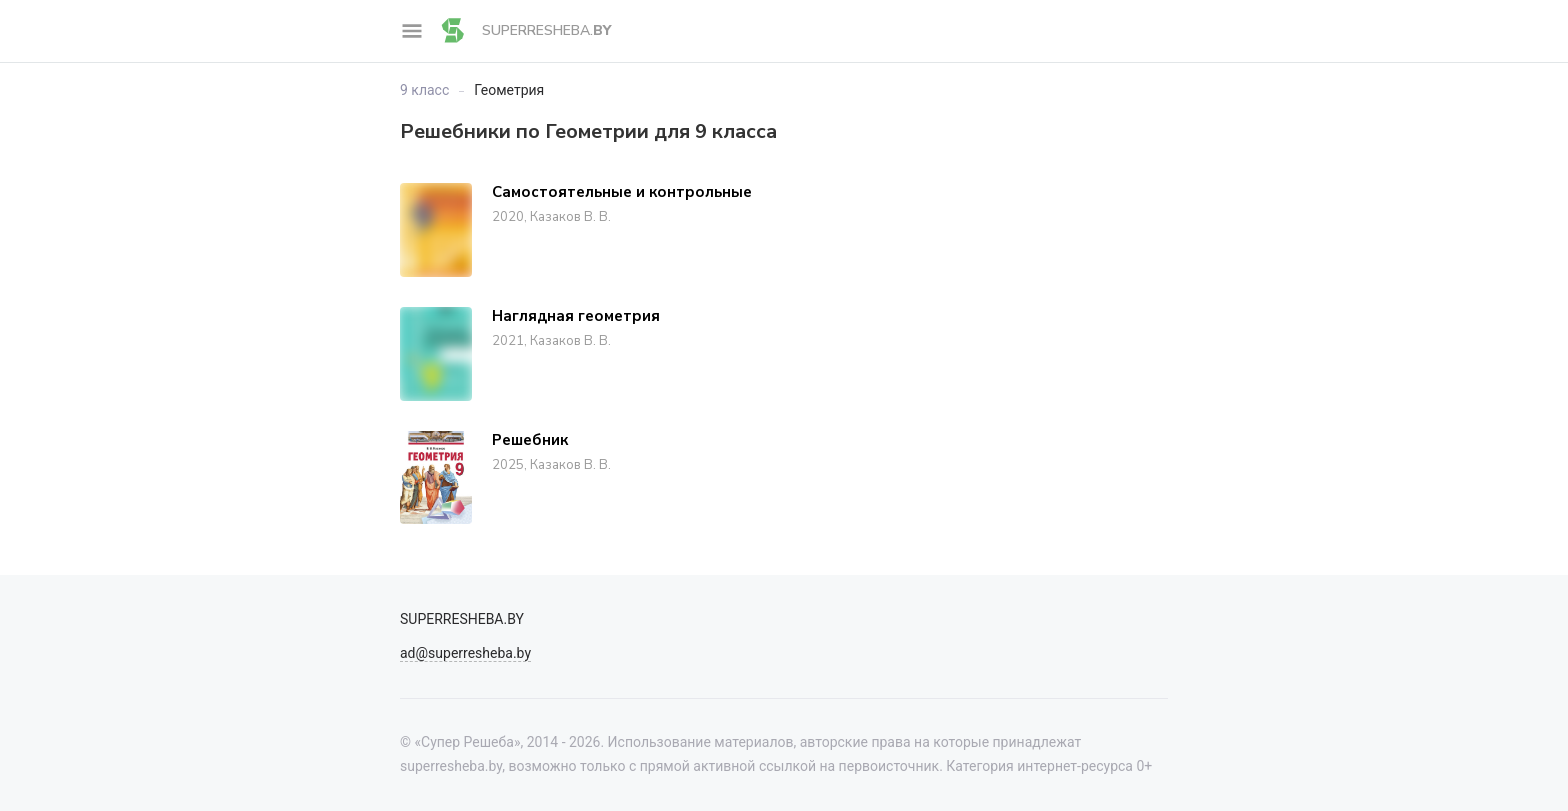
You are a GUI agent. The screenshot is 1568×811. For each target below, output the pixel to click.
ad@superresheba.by (465, 653)
